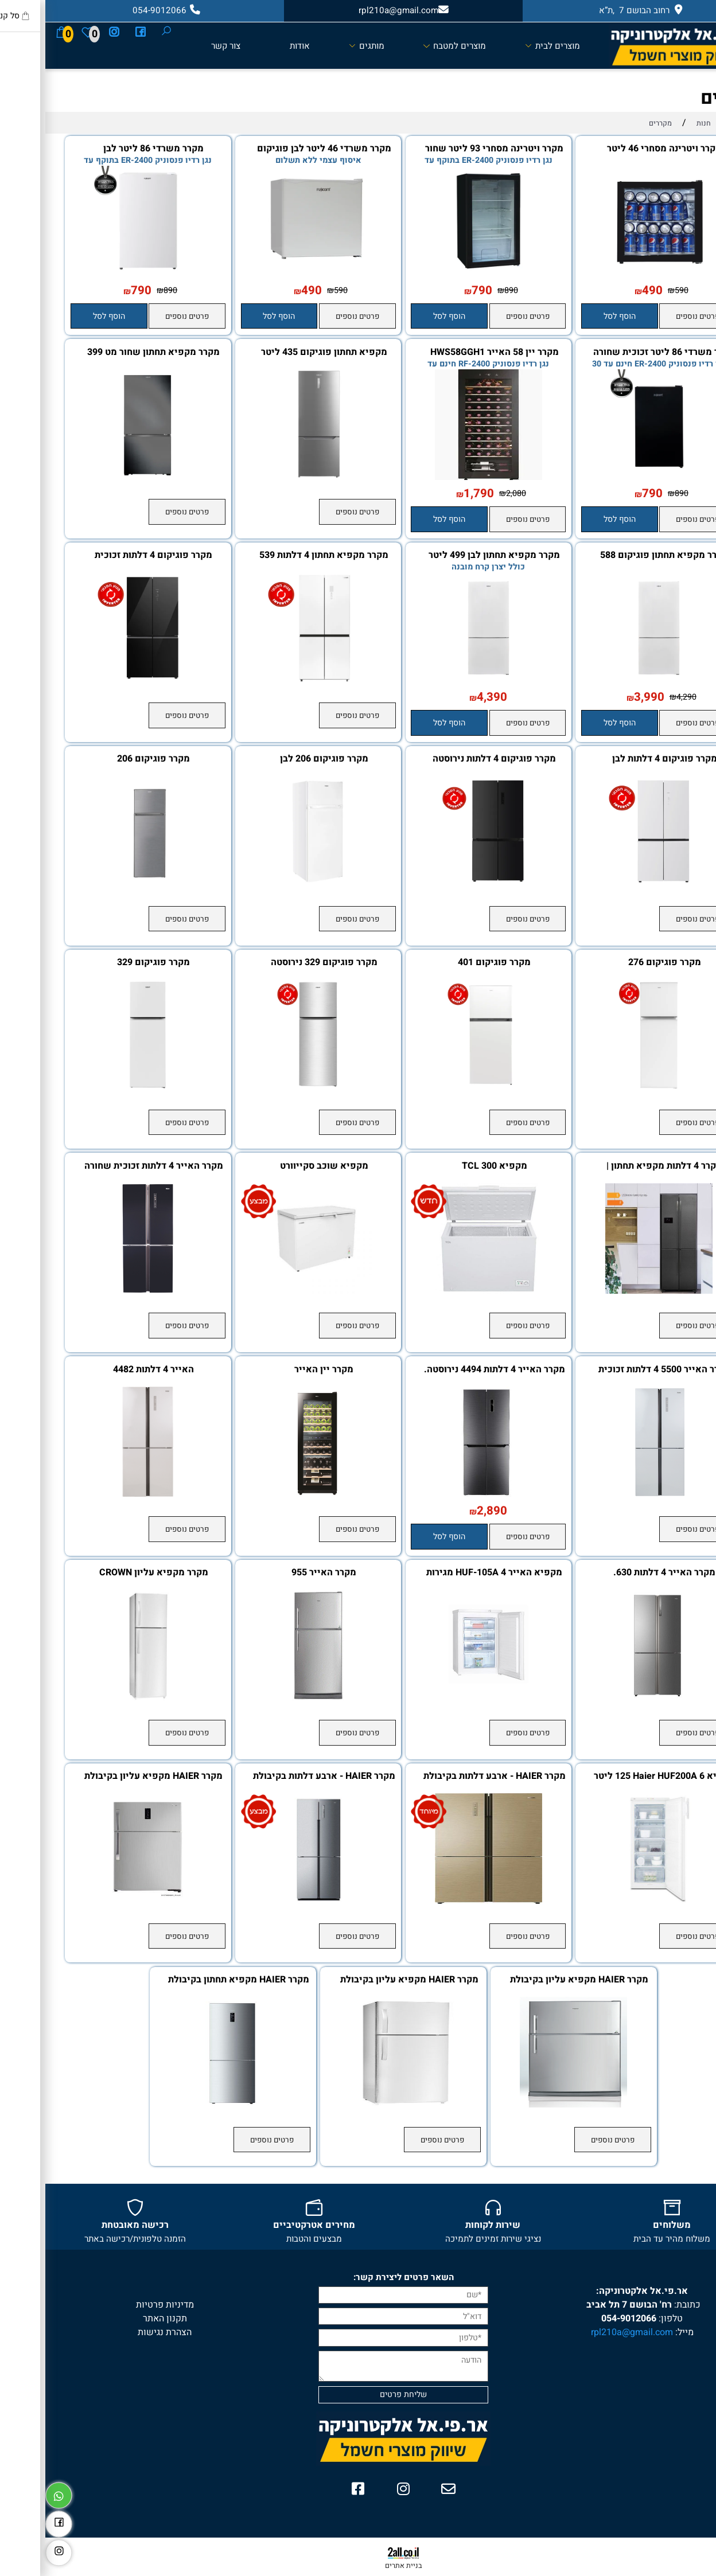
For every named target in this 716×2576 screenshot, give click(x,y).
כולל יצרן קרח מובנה (443, 567)
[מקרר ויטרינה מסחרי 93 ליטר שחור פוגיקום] (443, 273)
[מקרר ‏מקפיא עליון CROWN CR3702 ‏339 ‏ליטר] (102, 1697)
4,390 (446, 697)
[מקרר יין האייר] (272, 1494)
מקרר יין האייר (278, 1370)
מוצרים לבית (507, 45)
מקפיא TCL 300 (449, 1166)
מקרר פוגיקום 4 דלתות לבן (619, 759)
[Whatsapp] (13, 2493)
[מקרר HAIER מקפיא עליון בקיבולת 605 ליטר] (102, 1901)
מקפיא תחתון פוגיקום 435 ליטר (279, 353)
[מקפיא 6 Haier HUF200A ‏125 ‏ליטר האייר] (613, 1901)
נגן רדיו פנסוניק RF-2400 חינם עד (443, 364)
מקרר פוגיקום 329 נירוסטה (278, 963)
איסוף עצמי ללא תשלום (273, 160)
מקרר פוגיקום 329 (108, 963)
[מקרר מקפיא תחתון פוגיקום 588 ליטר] (613, 680)
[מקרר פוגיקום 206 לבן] (272, 884)
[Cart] (16, 32)
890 (466, 290)
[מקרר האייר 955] (272, 1697)
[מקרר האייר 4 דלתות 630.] (613, 1697)
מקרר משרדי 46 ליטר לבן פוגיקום (279, 149)
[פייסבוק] (94, 32)
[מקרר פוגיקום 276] (613, 1087)
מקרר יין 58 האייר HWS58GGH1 (449, 353)
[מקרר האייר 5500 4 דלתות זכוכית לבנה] (613, 1494)
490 (607, 290)
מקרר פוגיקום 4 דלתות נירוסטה (449, 759)
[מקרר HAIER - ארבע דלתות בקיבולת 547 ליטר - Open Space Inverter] (272, 1901)
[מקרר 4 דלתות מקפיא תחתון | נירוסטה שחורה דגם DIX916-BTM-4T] (613, 1291)
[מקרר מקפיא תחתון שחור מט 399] (102, 477)
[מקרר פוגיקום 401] (443, 1087)
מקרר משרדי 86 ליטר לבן (108, 149)
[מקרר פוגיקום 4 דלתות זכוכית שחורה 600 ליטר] (102, 680)
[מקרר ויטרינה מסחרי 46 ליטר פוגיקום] (613, 273)
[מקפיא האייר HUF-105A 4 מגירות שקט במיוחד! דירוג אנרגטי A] (443, 1697)
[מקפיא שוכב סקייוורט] (272, 1291)
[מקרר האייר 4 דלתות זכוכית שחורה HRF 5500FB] (102, 1291)
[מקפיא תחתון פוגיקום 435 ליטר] (272, 477)
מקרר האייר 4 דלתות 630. (619, 1573)
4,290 (641, 697)
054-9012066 (583, 2318)
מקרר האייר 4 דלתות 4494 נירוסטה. (449, 1370)
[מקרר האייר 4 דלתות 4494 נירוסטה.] (443, 1494)
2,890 (446, 1511)
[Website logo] (637, 46)
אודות (254, 46)
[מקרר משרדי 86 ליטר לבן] (102, 273)
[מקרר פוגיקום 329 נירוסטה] (272, 1087)
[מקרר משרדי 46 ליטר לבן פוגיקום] (272, 273)
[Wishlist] (42, 32)
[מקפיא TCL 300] (443, 1291)
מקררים (685, 98)
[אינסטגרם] (68, 32)
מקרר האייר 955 (278, 1573)
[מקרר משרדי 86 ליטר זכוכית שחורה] (613, 477)
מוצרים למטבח (409, 45)
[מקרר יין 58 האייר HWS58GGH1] (443, 477)
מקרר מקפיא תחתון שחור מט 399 (108, 353)
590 (636, 290)
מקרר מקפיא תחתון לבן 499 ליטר (449, 556)
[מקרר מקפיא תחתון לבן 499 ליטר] (443, 680)
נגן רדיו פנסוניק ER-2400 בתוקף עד (443, 160)
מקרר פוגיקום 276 (619, 963)
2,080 (471, 493)
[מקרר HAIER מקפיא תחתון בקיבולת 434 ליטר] (188, 2104)
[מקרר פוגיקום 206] (102, 884)
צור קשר (180, 46)
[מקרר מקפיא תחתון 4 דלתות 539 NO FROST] (272, 680)
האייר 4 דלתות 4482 (108, 1370)
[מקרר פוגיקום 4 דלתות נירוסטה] (443, 884)
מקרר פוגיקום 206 (108, 759)
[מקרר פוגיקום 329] (102, 1087)
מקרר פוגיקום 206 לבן (279, 759)
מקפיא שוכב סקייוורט (279, 1166)
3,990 (604, 697)
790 (436, 290)
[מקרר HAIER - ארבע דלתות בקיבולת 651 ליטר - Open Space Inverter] (443, 1901)
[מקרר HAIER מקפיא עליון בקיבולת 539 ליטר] (528, 2104)
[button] (574, 316)
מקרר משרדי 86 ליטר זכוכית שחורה (619, 353)
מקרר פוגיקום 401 (449, 963)
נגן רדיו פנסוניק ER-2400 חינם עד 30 (613, 364)
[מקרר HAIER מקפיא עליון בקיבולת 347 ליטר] (357, 2104)
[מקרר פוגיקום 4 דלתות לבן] (613, 884)
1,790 (433, 493)
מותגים (321, 45)
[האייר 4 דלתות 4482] (102, 1494)
